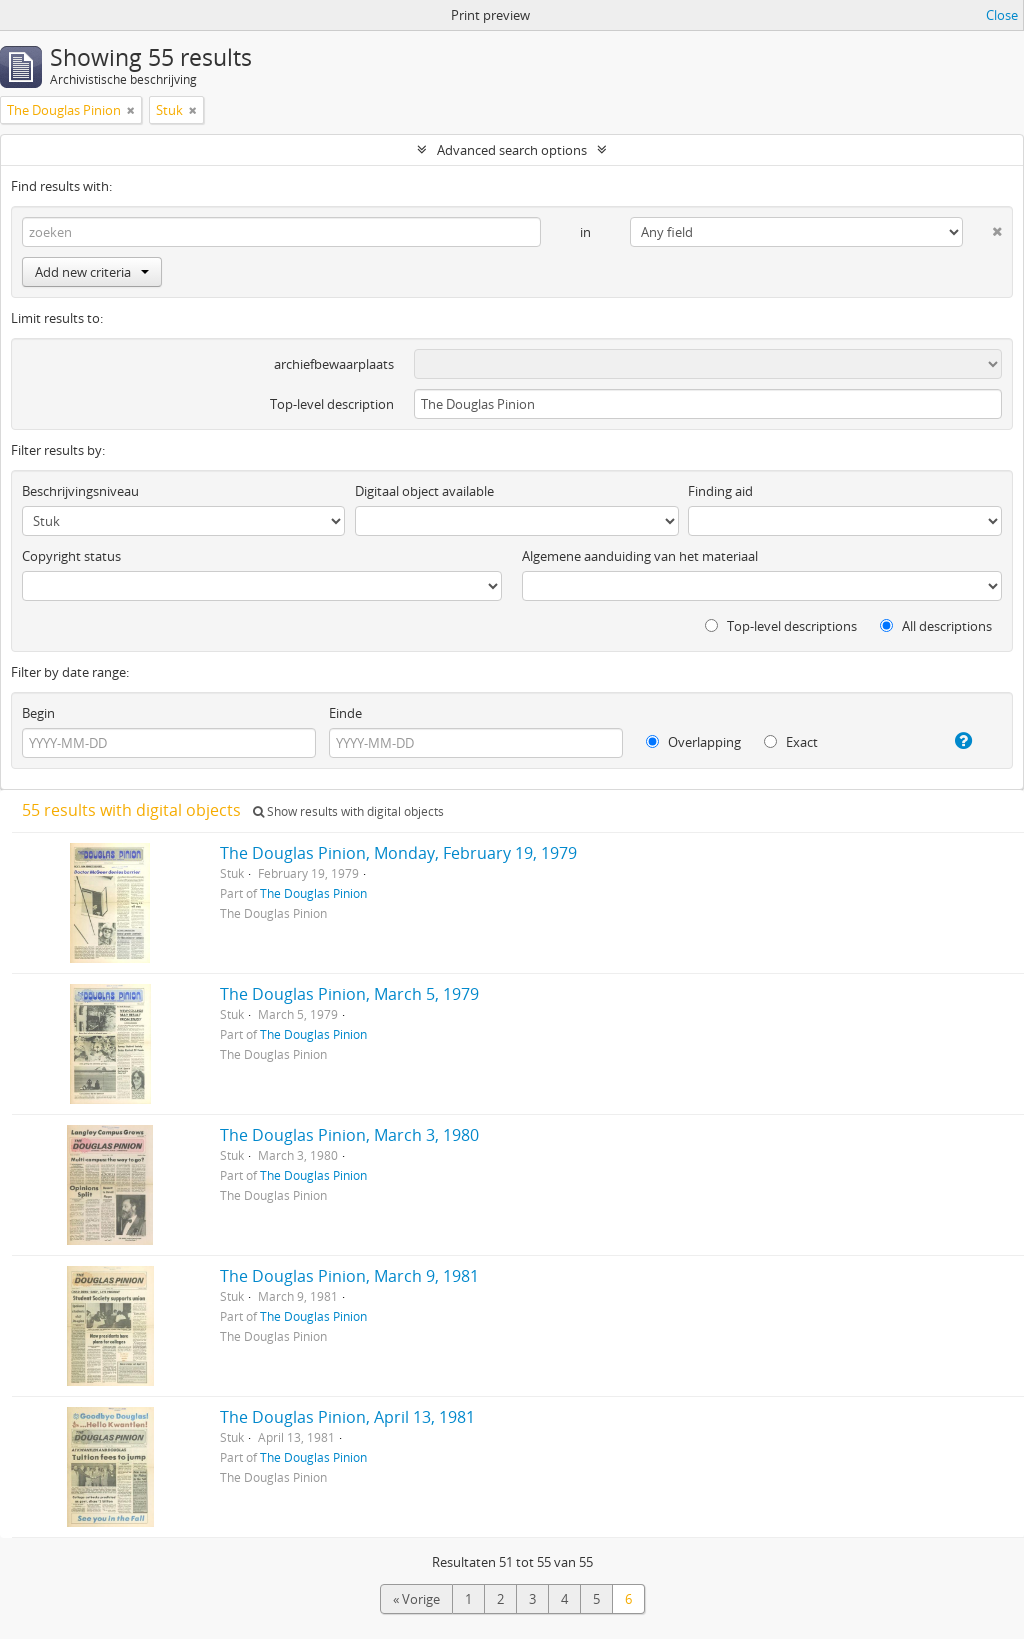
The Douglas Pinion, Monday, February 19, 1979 (398, 853)
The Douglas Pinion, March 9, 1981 (349, 1276)
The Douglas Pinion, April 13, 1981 (347, 1417)
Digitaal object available (424, 491)
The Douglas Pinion (313, 893)
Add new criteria (92, 272)
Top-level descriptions (781, 626)
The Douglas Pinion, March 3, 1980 (349, 1135)
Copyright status (71, 556)
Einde (345, 713)
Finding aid (720, 491)
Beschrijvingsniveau (80, 491)
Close (1002, 15)
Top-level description (332, 404)
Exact (791, 742)
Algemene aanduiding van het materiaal (640, 556)
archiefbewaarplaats (334, 364)
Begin (38, 713)
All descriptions (936, 626)
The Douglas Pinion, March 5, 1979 (349, 994)
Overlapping (693, 742)
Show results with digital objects (348, 811)
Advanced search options (512, 150)
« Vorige (416, 1599)
